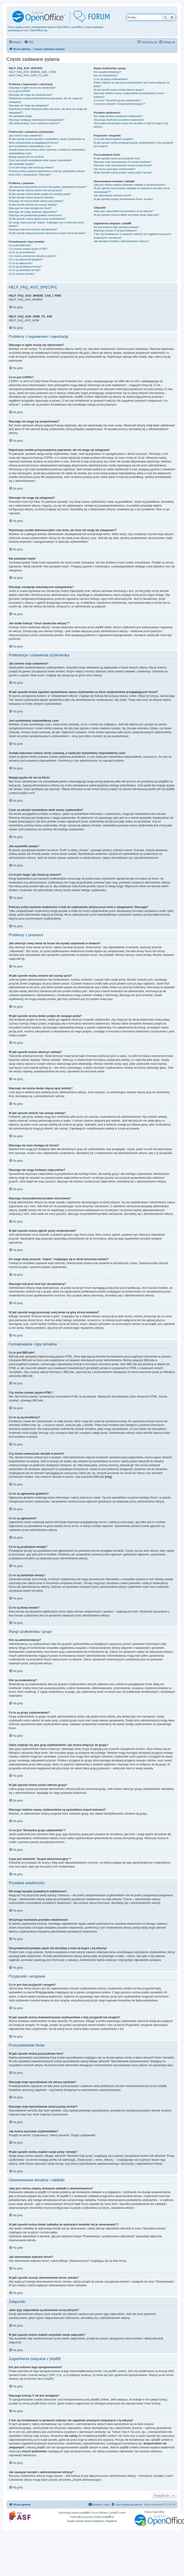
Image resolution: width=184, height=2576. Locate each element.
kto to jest (15, 2431)
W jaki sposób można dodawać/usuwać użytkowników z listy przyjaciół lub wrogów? (133, 144)
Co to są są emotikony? (22, 252)
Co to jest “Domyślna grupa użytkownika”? (117, 100)
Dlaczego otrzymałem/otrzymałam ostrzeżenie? (35, 215)
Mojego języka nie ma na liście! (26, 156)
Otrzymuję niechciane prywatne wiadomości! (119, 119)
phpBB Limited (117, 2371)
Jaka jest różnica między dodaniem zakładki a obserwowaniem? (130, 184)
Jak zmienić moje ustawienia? (26, 135)
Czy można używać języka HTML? (28, 248)
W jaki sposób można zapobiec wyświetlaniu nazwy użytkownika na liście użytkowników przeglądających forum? (47, 141)
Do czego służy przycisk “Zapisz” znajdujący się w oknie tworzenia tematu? (46, 224)
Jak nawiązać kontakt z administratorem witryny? (121, 241)
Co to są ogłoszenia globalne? (26, 259)
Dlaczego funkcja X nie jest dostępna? (115, 230)
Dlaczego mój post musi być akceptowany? (33, 229)
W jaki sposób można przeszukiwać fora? (117, 158)
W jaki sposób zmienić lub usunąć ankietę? (33, 204)
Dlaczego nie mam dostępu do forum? (30, 208)
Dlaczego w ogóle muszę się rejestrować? (32, 87)
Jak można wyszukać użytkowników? (115, 169)
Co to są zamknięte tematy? (24, 270)
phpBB (85, 2512)
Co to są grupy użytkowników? (111, 79)
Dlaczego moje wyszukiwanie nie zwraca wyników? (122, 161)
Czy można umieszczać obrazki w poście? (32, 256)
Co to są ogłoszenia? (21, 263)
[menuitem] (29, 42)
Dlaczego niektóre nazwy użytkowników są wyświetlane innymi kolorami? (129, 95)
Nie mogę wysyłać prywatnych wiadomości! (118, 116)
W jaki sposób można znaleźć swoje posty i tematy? (123, 172)
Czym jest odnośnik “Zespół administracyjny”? (120, 103)
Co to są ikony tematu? (22, 273)
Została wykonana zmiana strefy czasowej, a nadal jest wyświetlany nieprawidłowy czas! (47, 151)
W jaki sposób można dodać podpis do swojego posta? (40, 194)
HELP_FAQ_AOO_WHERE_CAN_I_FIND (32, 72)
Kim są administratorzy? (107, 72)
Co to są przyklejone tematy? (25, 266)
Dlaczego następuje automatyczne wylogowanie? (36, 119)
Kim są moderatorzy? (106, 75)
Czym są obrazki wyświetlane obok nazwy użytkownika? (40, 160)
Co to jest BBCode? (20, 245)
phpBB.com (26, 793)
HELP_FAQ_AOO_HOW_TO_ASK (28, 75)
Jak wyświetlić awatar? (21, 164)
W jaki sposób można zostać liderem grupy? (118, 89)
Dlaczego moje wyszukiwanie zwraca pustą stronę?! (123, 165)
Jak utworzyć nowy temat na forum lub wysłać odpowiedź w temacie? (48, 186)
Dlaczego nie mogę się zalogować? (29, 105)
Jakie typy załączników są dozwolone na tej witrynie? (123, 211)
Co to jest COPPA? (19, 91)
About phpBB (45, 2378)
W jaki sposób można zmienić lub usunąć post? (35, 190)
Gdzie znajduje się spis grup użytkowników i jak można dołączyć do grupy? (132, 84)
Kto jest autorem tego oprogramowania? (116, 227)
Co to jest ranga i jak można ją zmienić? (31, 167)
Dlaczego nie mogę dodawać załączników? (33, 211)
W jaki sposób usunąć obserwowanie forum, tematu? (123, 199)
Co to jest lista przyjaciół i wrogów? (113, 139)
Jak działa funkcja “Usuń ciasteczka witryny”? (34, 123)
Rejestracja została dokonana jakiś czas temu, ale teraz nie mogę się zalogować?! (48, 111)
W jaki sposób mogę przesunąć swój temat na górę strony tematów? (47, 233)
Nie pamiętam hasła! (20, 116)
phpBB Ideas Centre (43, 2403)
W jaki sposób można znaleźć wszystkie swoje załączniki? (126, 214)
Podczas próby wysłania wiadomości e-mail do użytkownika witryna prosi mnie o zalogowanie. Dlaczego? (47, 173)
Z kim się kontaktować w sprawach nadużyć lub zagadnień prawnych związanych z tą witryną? (132, 236)
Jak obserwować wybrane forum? (112, 195)
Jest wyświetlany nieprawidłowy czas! (30, 146)
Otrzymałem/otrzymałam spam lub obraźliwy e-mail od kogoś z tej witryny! (131, 125)
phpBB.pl (153, 789)
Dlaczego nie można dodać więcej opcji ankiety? (36, 201)
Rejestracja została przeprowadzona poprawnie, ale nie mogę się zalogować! (45, 100)
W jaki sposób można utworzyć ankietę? (31, 197)
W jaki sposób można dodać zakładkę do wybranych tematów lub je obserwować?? (132, 190)
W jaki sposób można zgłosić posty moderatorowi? (37, 218)
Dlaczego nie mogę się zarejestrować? (30, 94)
